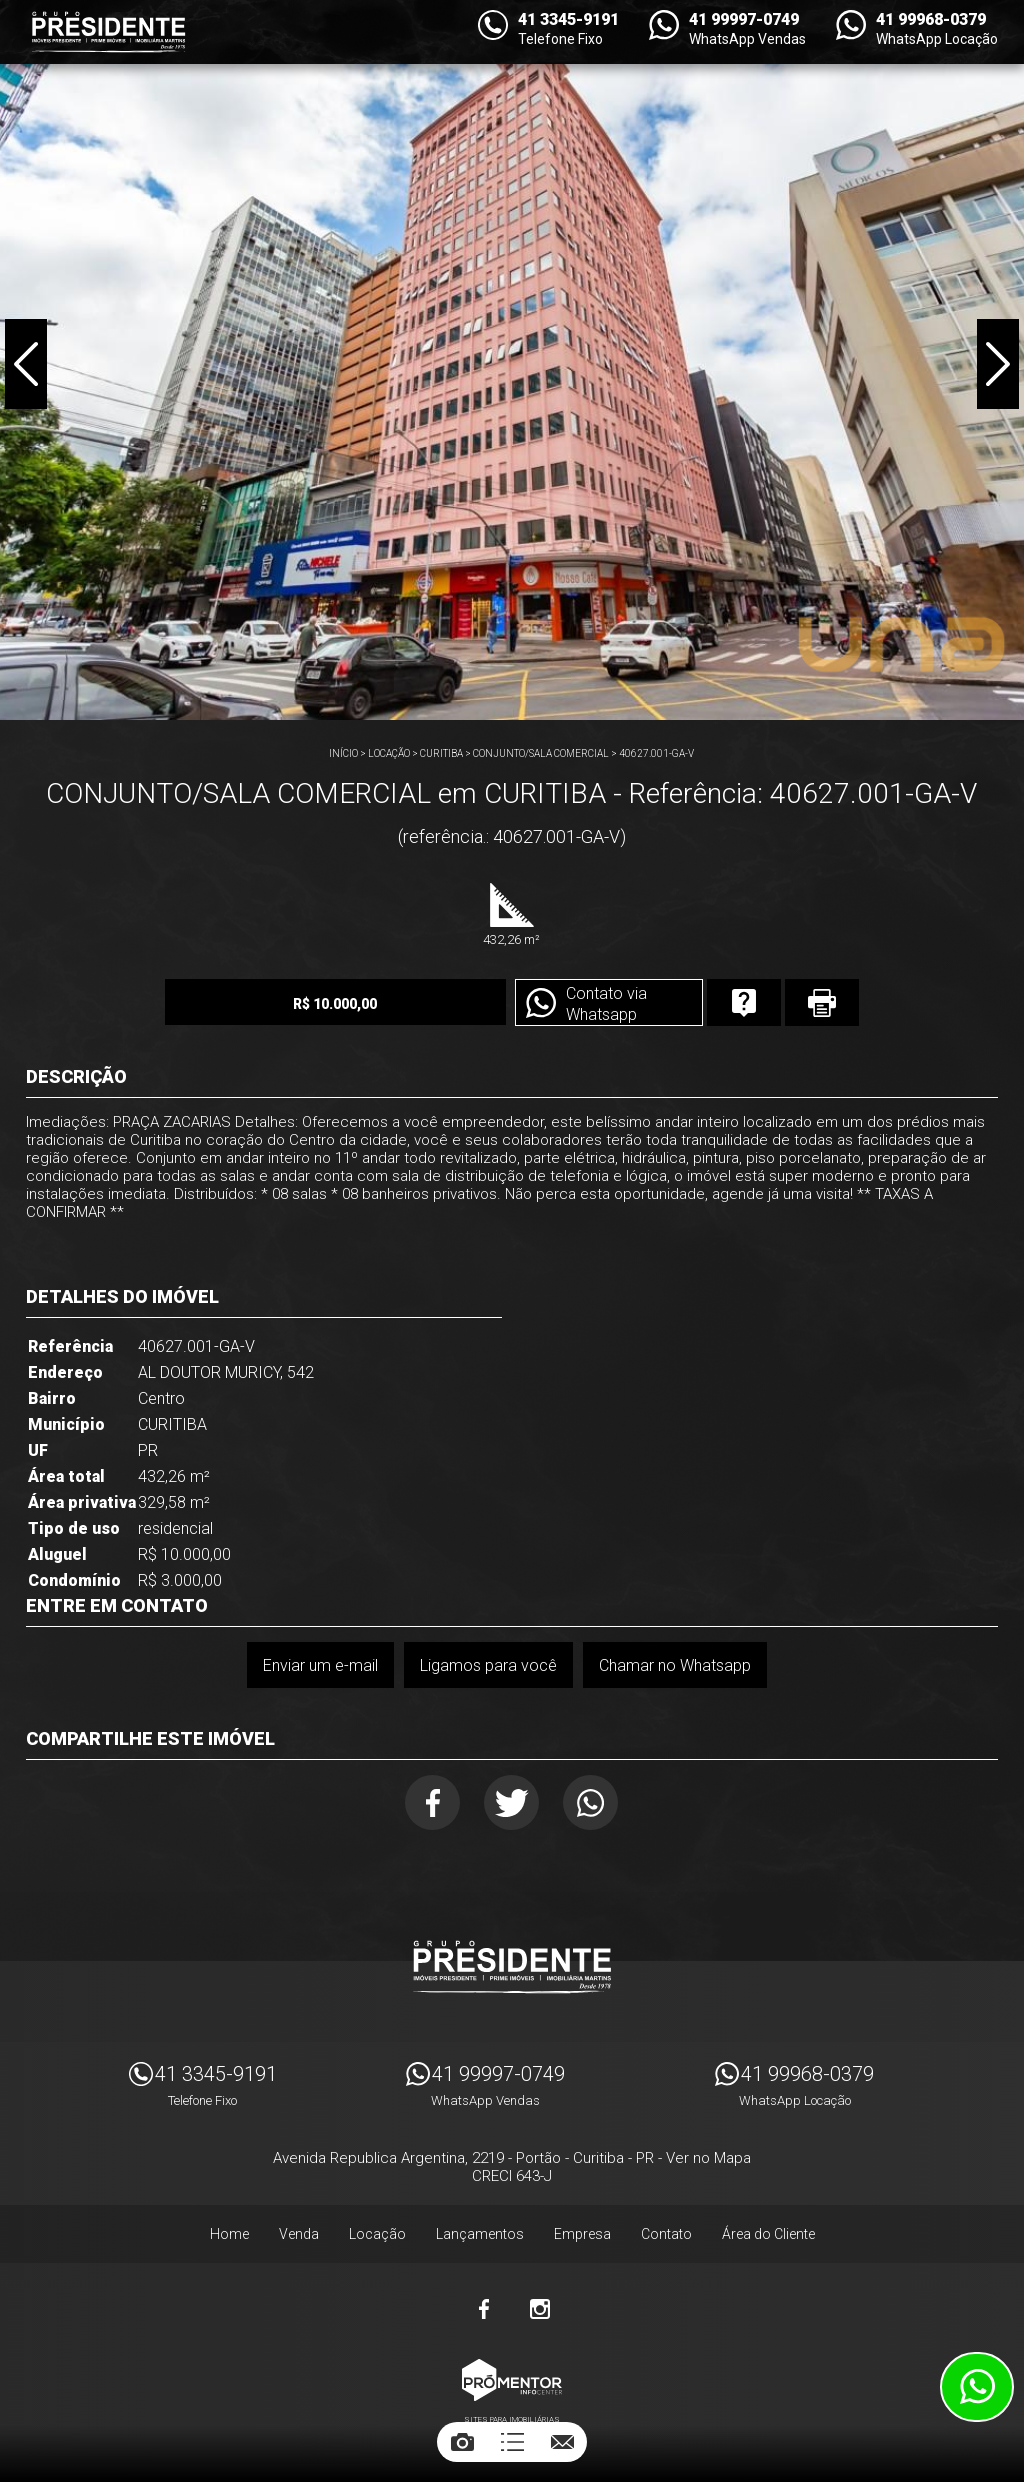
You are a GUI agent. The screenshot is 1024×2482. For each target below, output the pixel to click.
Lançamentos (480, 2234)
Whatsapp (590, 1802)
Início (343, 753)
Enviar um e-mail (320, 1665)
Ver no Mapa (708, 2158)
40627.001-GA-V (656, 753)
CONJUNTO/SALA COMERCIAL (541, 753)
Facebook (432, 1802)
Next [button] (998, 364)
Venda (299, 2234)
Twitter (511, 1802)
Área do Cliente (768, 2234)
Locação (389, 753)
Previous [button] (26, 364)
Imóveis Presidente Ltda (512, 1967)
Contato (666, 2234)
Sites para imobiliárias (512, 2419)
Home (229, 2234)
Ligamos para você (488, 1665)
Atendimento (977, 2387)
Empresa (582, 2234)
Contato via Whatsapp (606, 1004)
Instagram (540, 2309)
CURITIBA (441, 753)
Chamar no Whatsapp (675, 1665)
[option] (512, 360)
